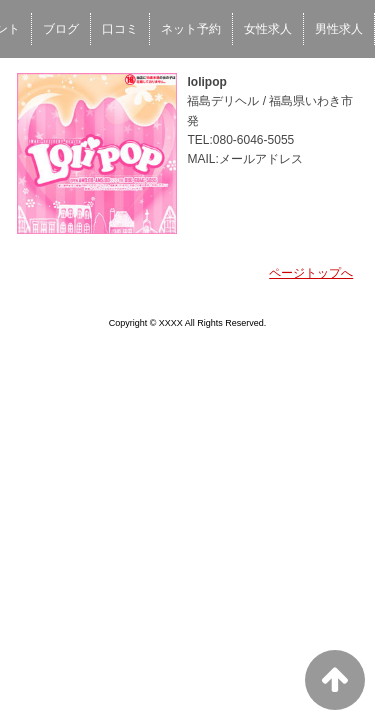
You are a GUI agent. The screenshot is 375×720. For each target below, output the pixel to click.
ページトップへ (311, 273)
